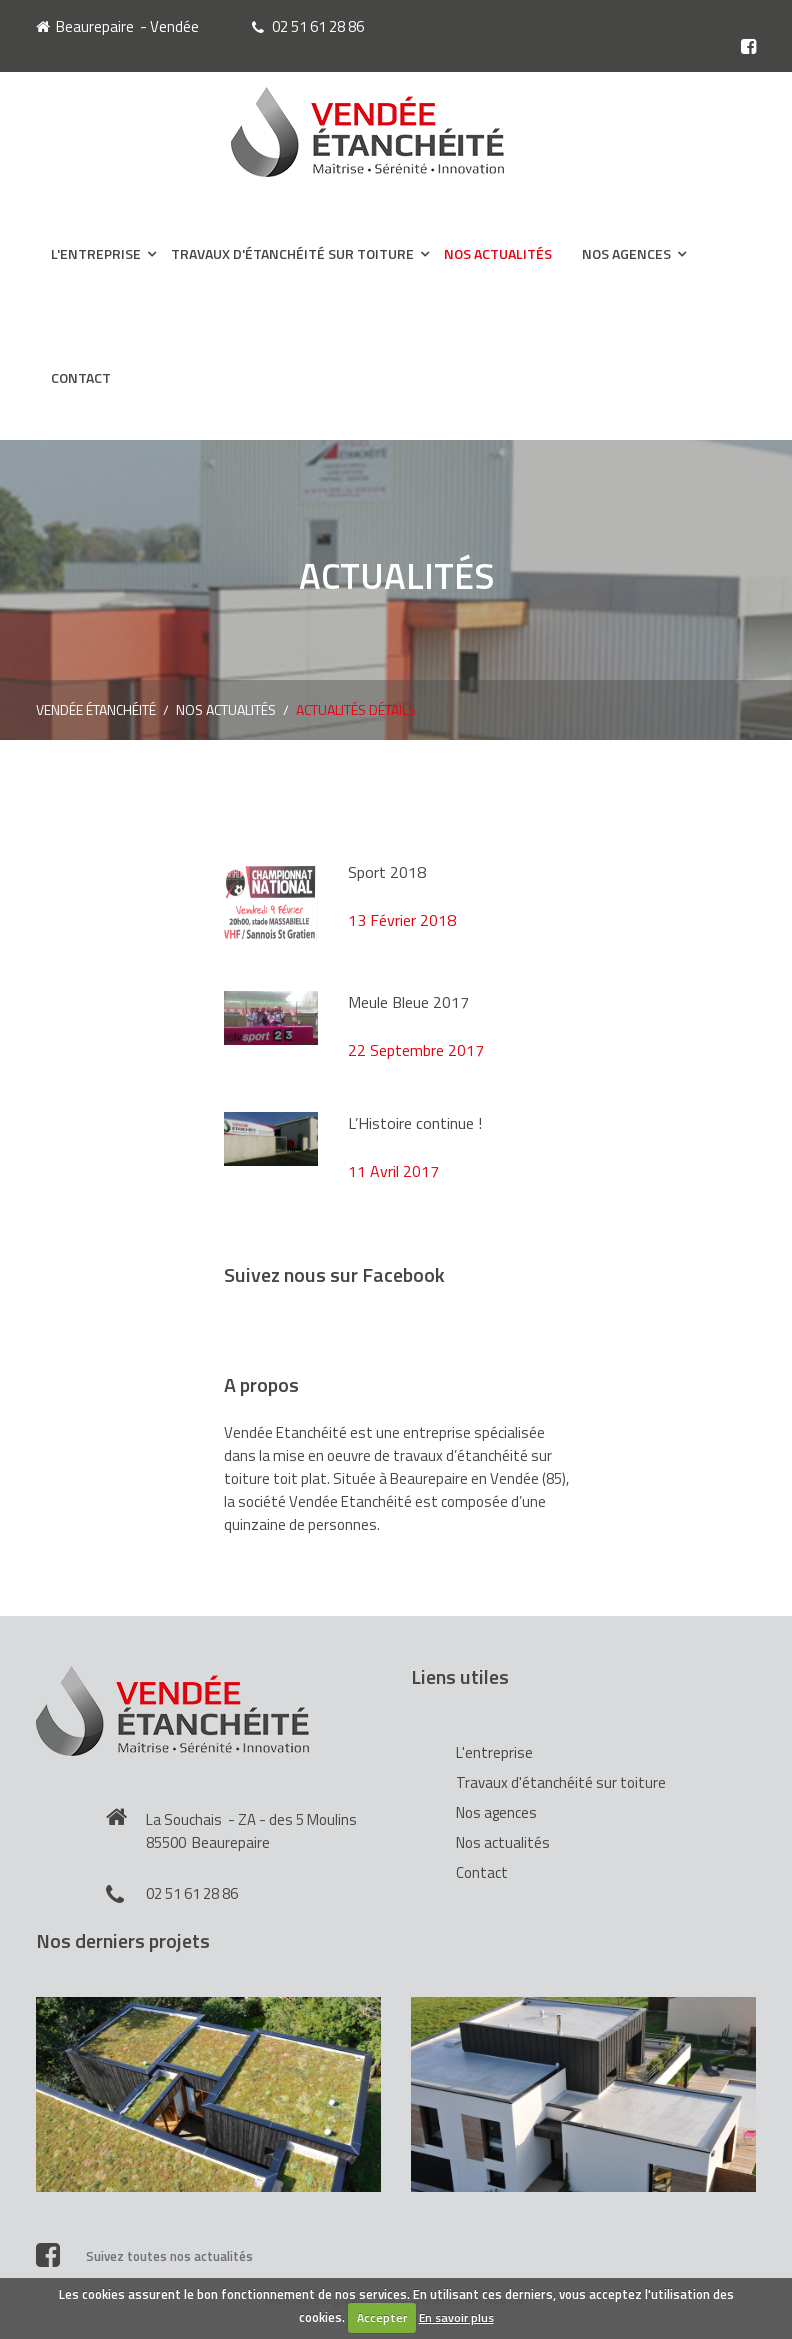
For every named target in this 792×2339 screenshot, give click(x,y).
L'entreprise (96, 253)
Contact (81, 377)
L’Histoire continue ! (415, 1123)
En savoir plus (456, 2317)
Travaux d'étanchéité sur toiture (292, 253)
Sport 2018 (387, 872)
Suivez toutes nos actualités (144, 2253)
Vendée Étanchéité (96, 709)
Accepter (382, 2317)
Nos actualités (498, 253)
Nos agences (626, 253)
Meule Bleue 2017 (408, 1002)
